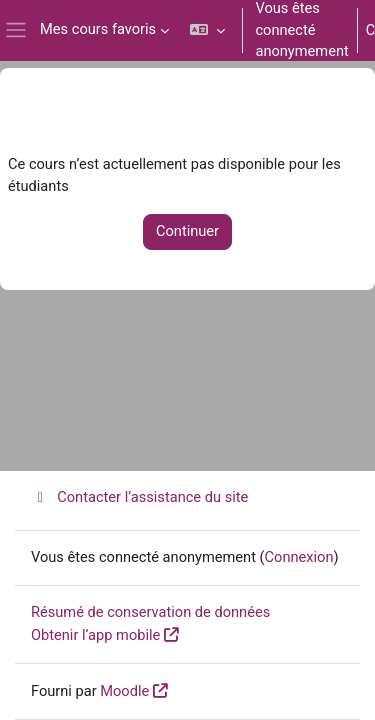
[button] (207, 30)
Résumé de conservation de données (150, 612)
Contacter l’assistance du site (139, 497)
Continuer (187, 231)
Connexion (299, 557)
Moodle (124, 691)
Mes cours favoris (98, 29)
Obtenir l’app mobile (95, 635)
